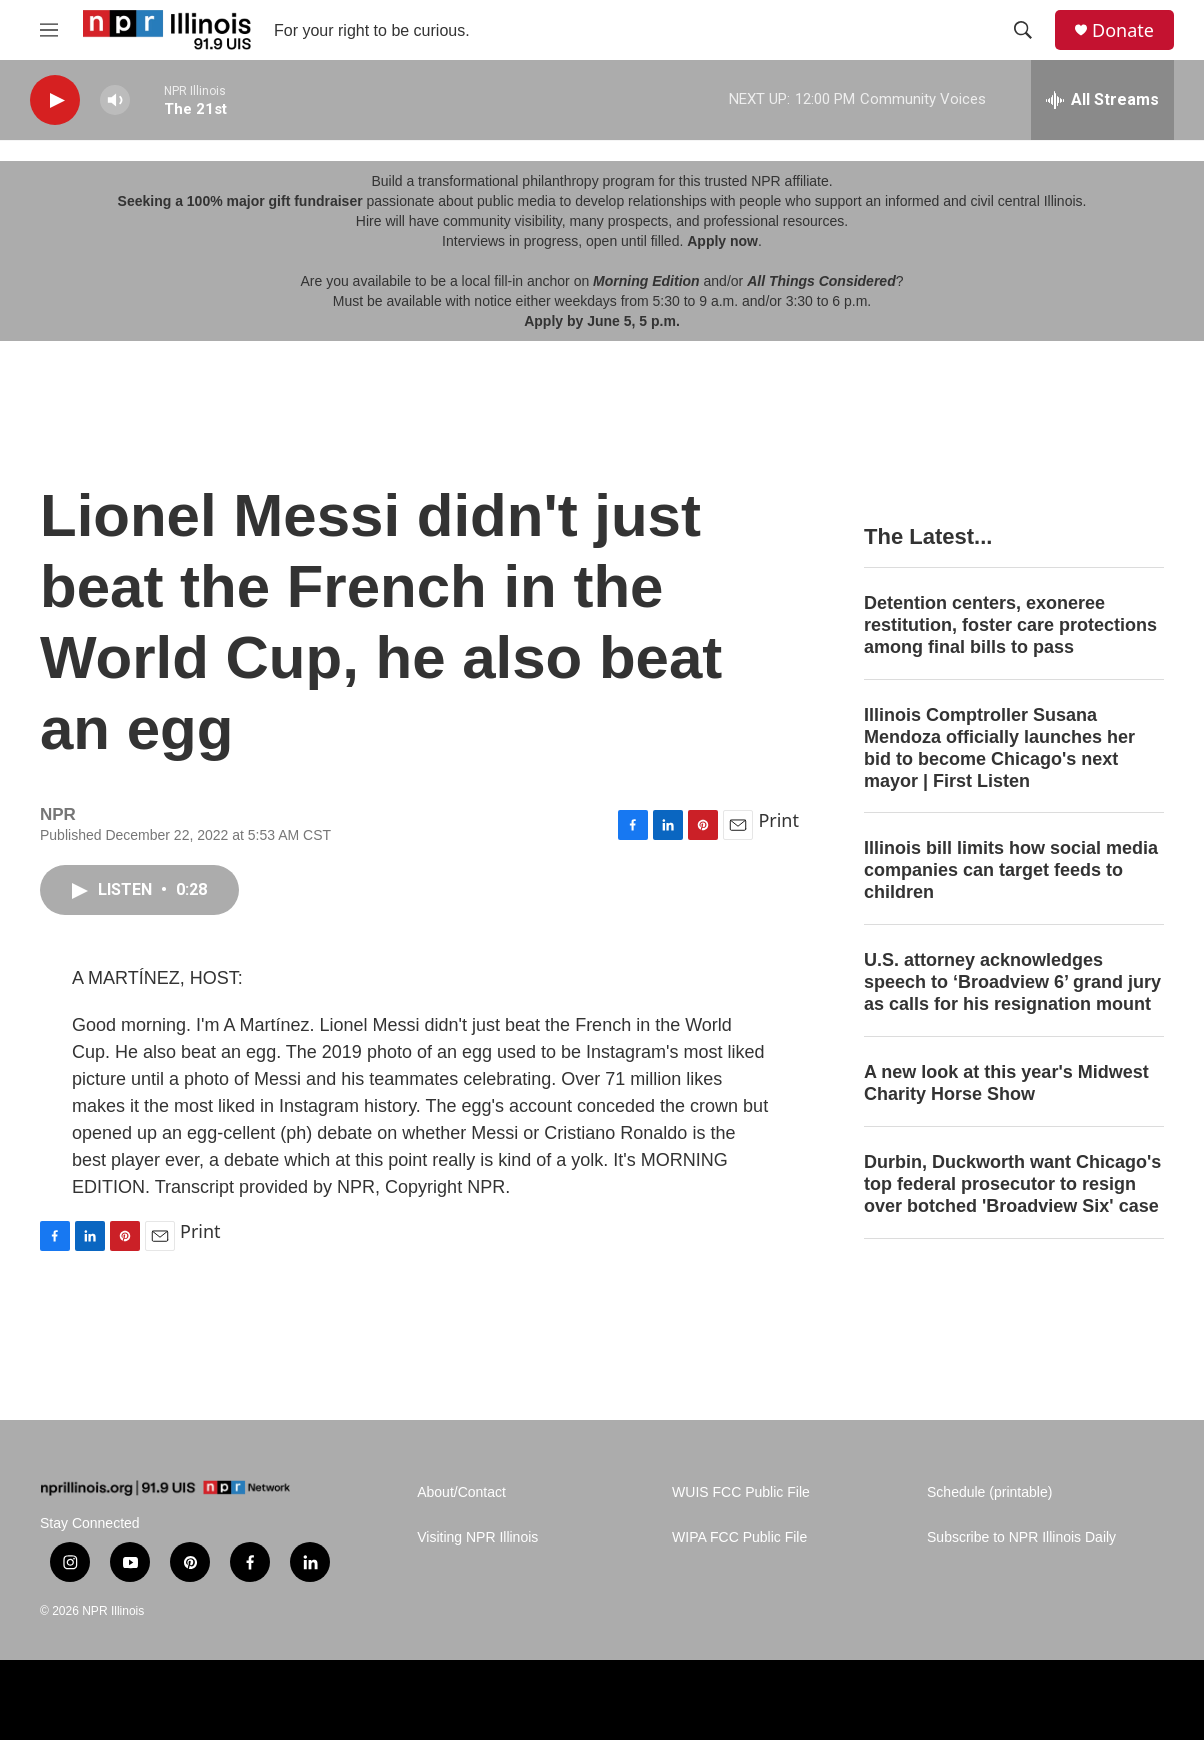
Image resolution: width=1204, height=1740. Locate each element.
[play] (55, 100)
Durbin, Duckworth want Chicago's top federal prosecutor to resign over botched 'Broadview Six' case (1012, 1184)
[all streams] (1102, 100)
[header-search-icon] (1023, 30)
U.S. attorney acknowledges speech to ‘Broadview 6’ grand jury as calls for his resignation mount (1012, 982)
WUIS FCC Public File (741, 1492)
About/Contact (461, 1492)
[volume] (115, 100)
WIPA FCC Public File (739, 1537)
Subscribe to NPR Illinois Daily (1021, 1537)
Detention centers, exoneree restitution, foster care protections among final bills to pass (1010, 625)
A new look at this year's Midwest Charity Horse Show (1006, 1083)
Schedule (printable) (989, 1492)
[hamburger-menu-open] (49, 30)
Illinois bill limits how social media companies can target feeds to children (1011, 870)
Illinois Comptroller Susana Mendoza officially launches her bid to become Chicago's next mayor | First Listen (999, 748)
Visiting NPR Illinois (477, 1537)
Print (778, 820)
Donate (1123, 30)
